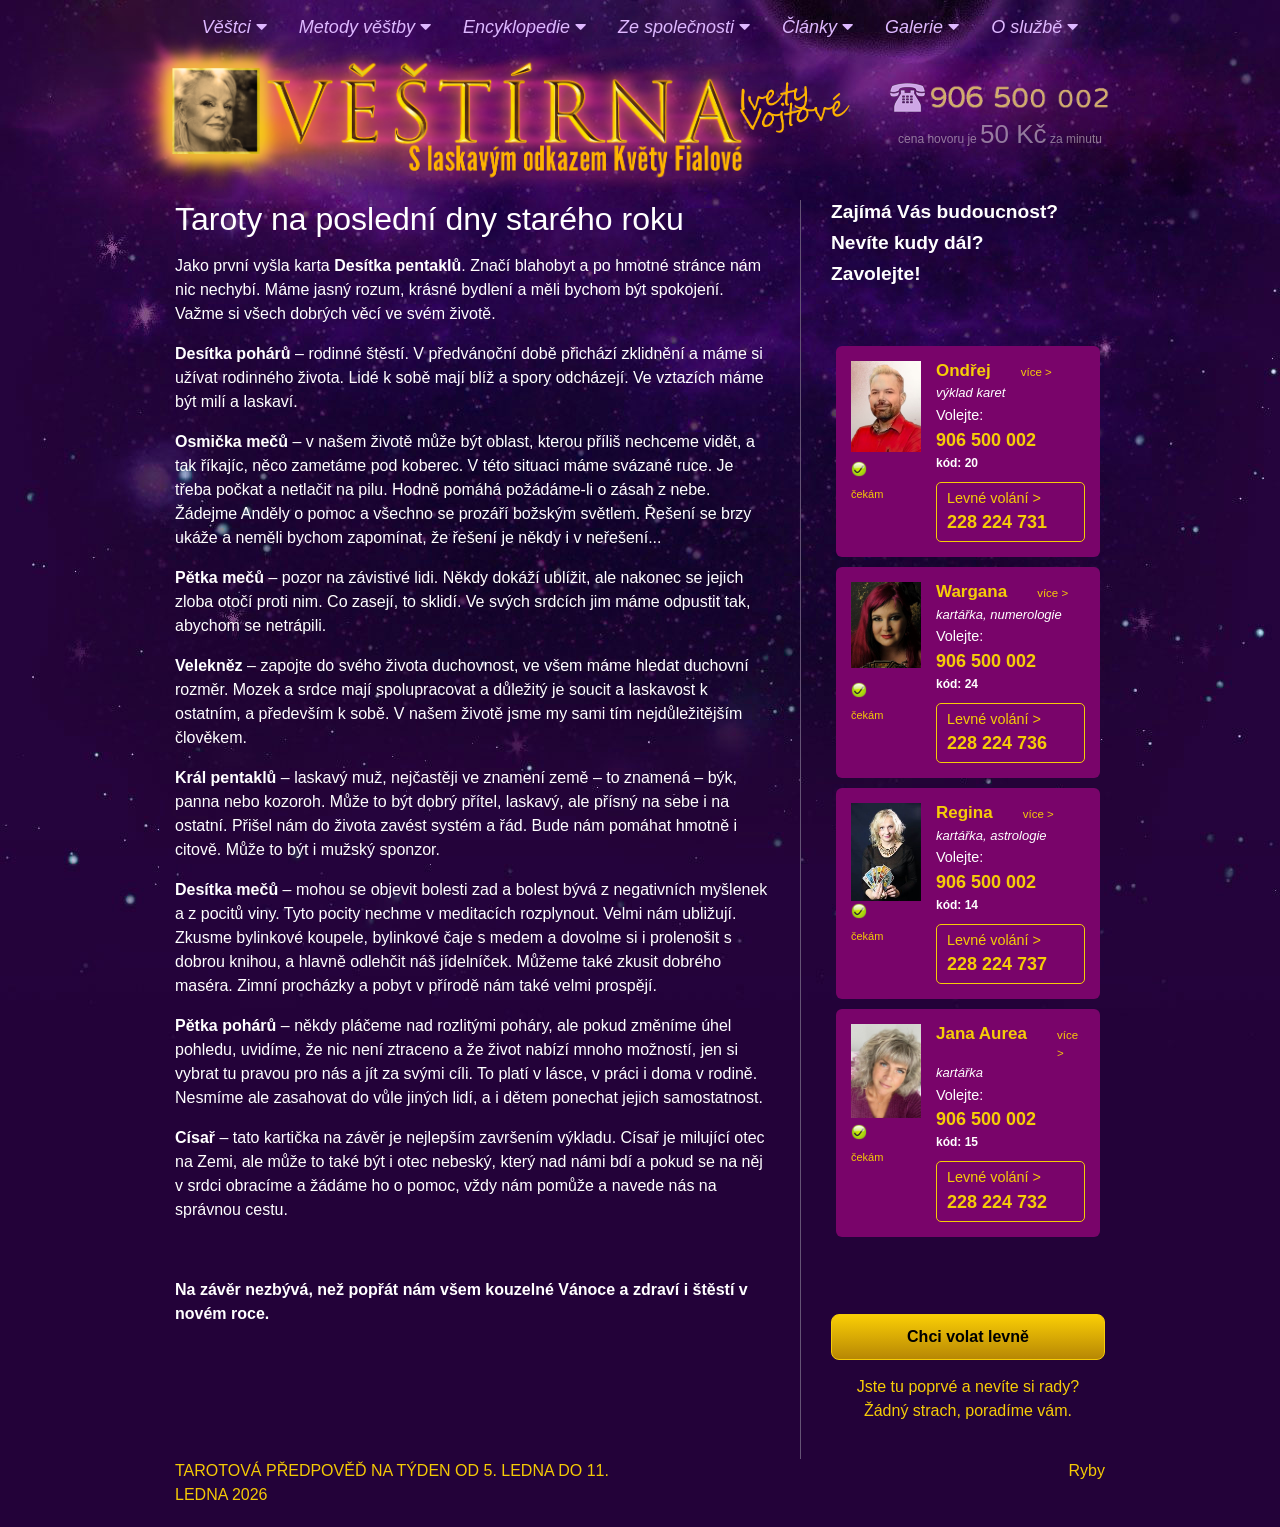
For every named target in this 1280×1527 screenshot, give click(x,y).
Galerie (922, 27)
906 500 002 (986, 440)
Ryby (1087, 1470)
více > (1036, 372)
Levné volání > (994, 498)
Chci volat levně (968, 1336)
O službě (1034, 27)
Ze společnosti (684, 27)
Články (817, 27)
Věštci (234, 27)
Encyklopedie (524, 27)
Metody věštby (365, 27)
